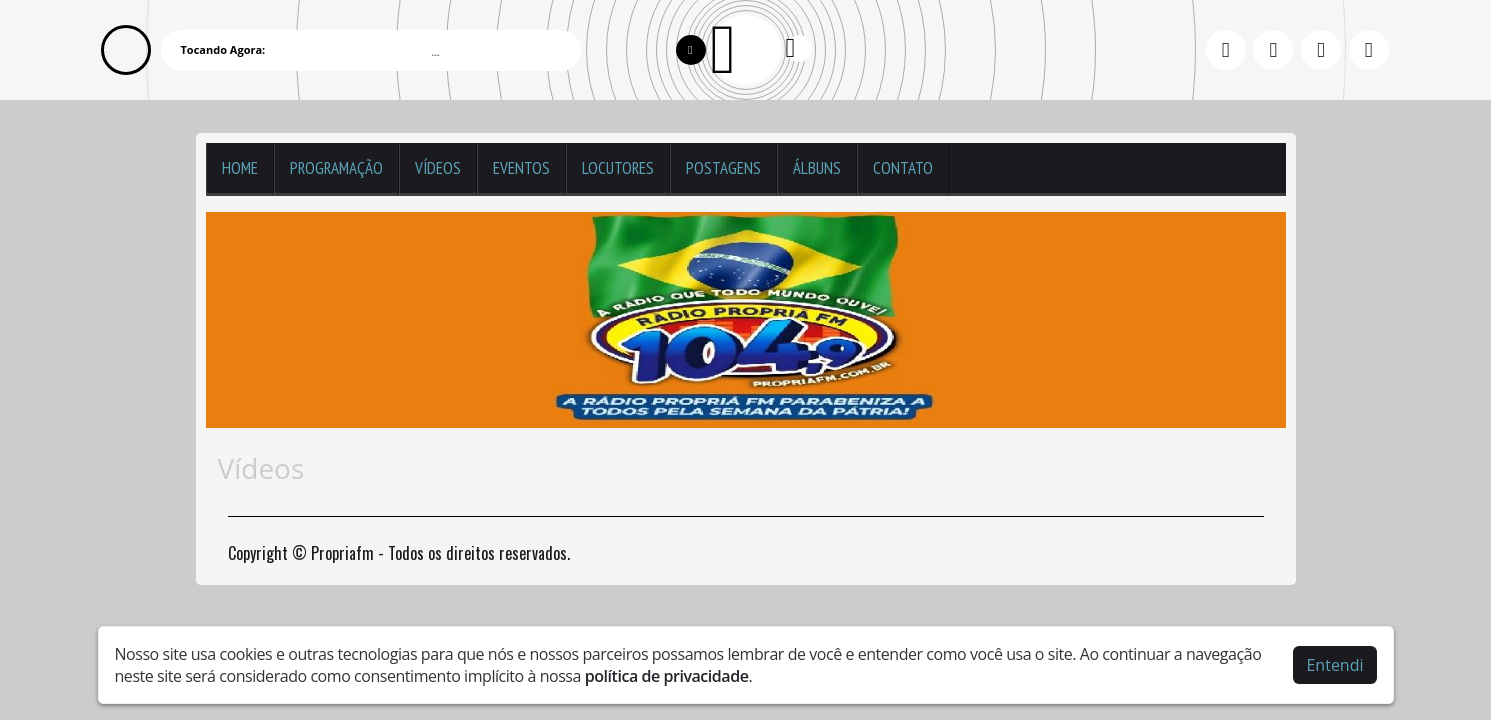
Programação (336, 168)
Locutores (618, 168)
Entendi (1334, 665)
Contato (903, 168)
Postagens (723, 168)
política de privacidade (667, 676)
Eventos (521, 168)
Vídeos (438, 168)
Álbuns (817, 168)
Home (240, 168)
